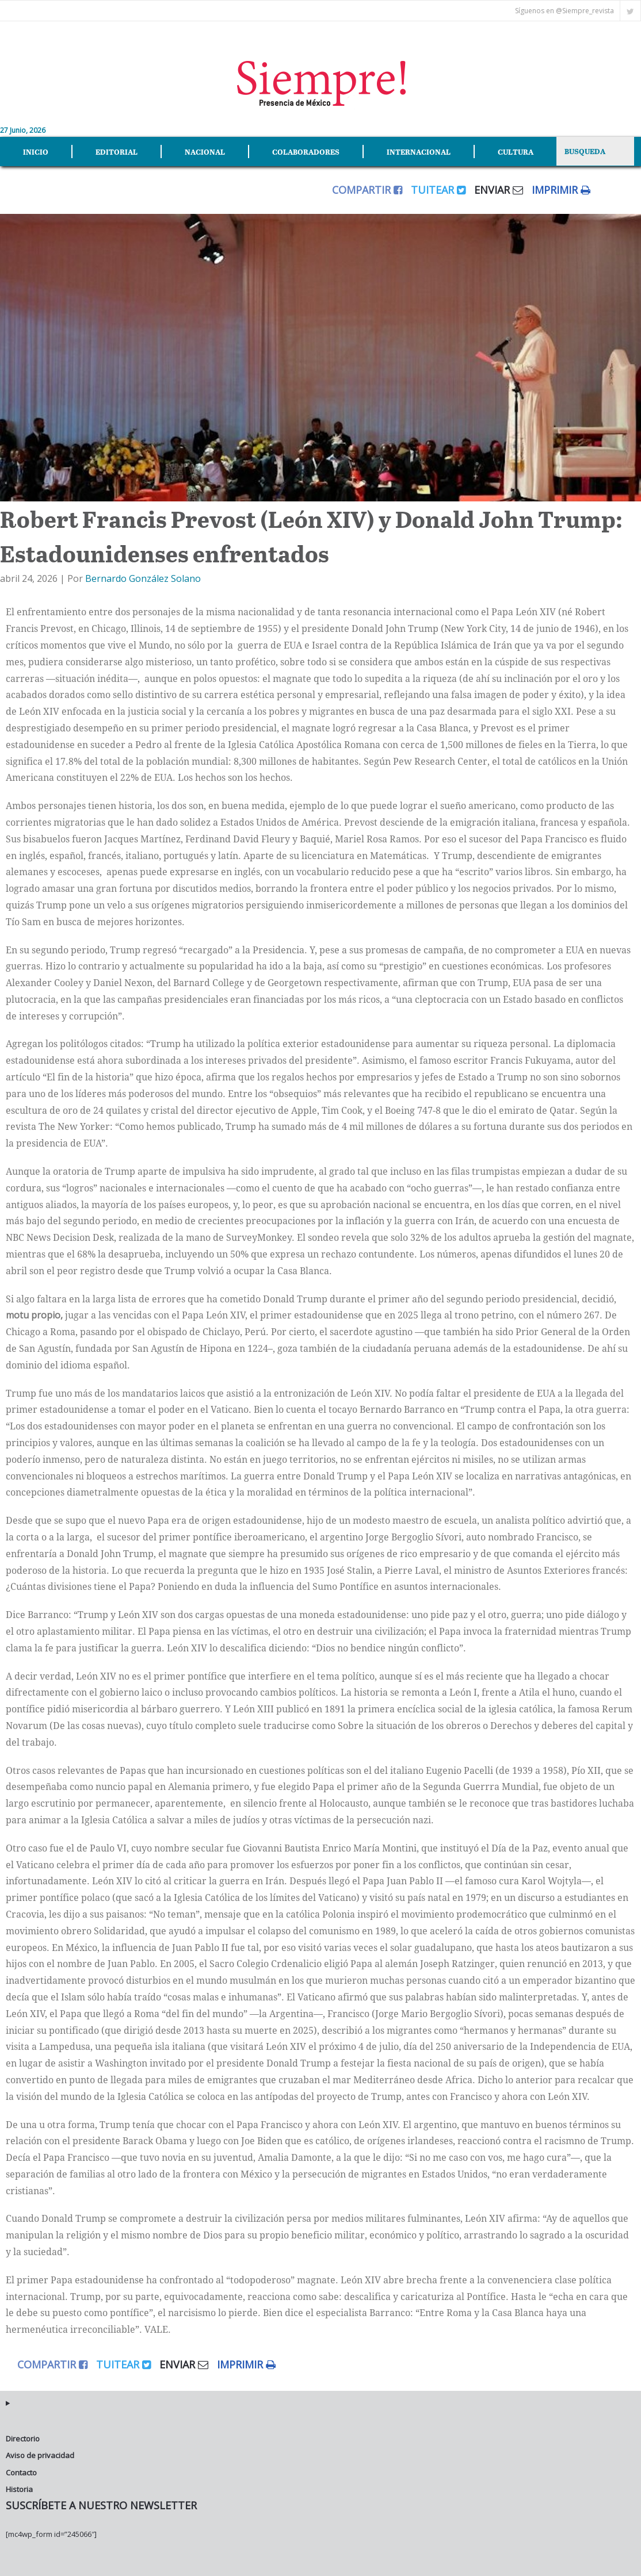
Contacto (21, 2472)
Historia (19, 2489)
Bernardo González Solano (143, 578)
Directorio (23, 2438)
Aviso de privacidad (40, 2455)
